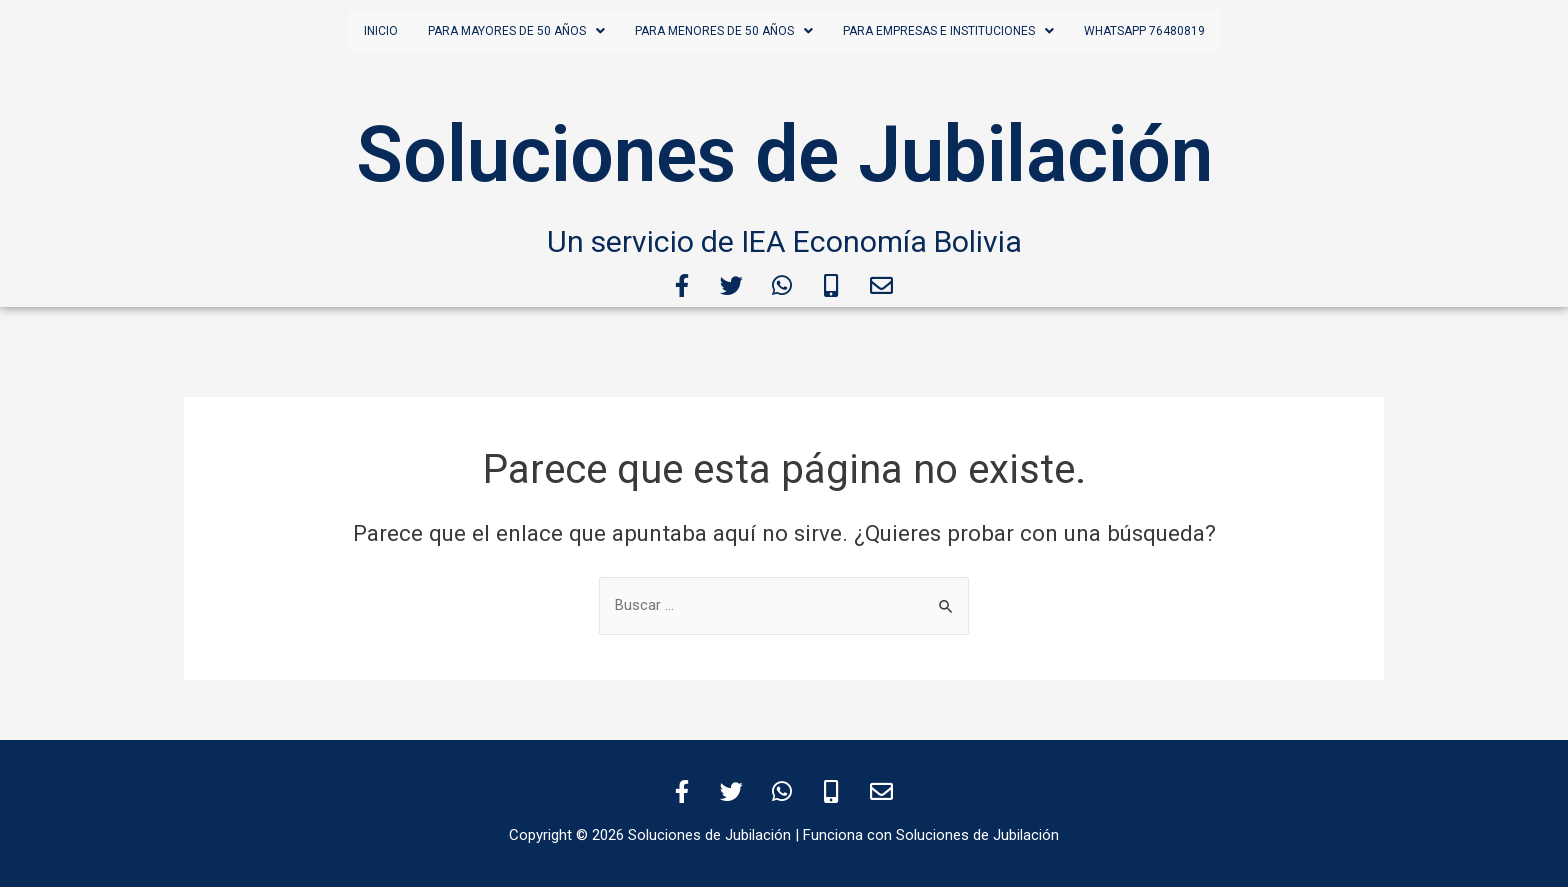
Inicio (381, 31)
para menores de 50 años (724, 31)
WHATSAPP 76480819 (1144, 31)
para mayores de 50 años (516, 31)
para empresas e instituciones (948, 31)
